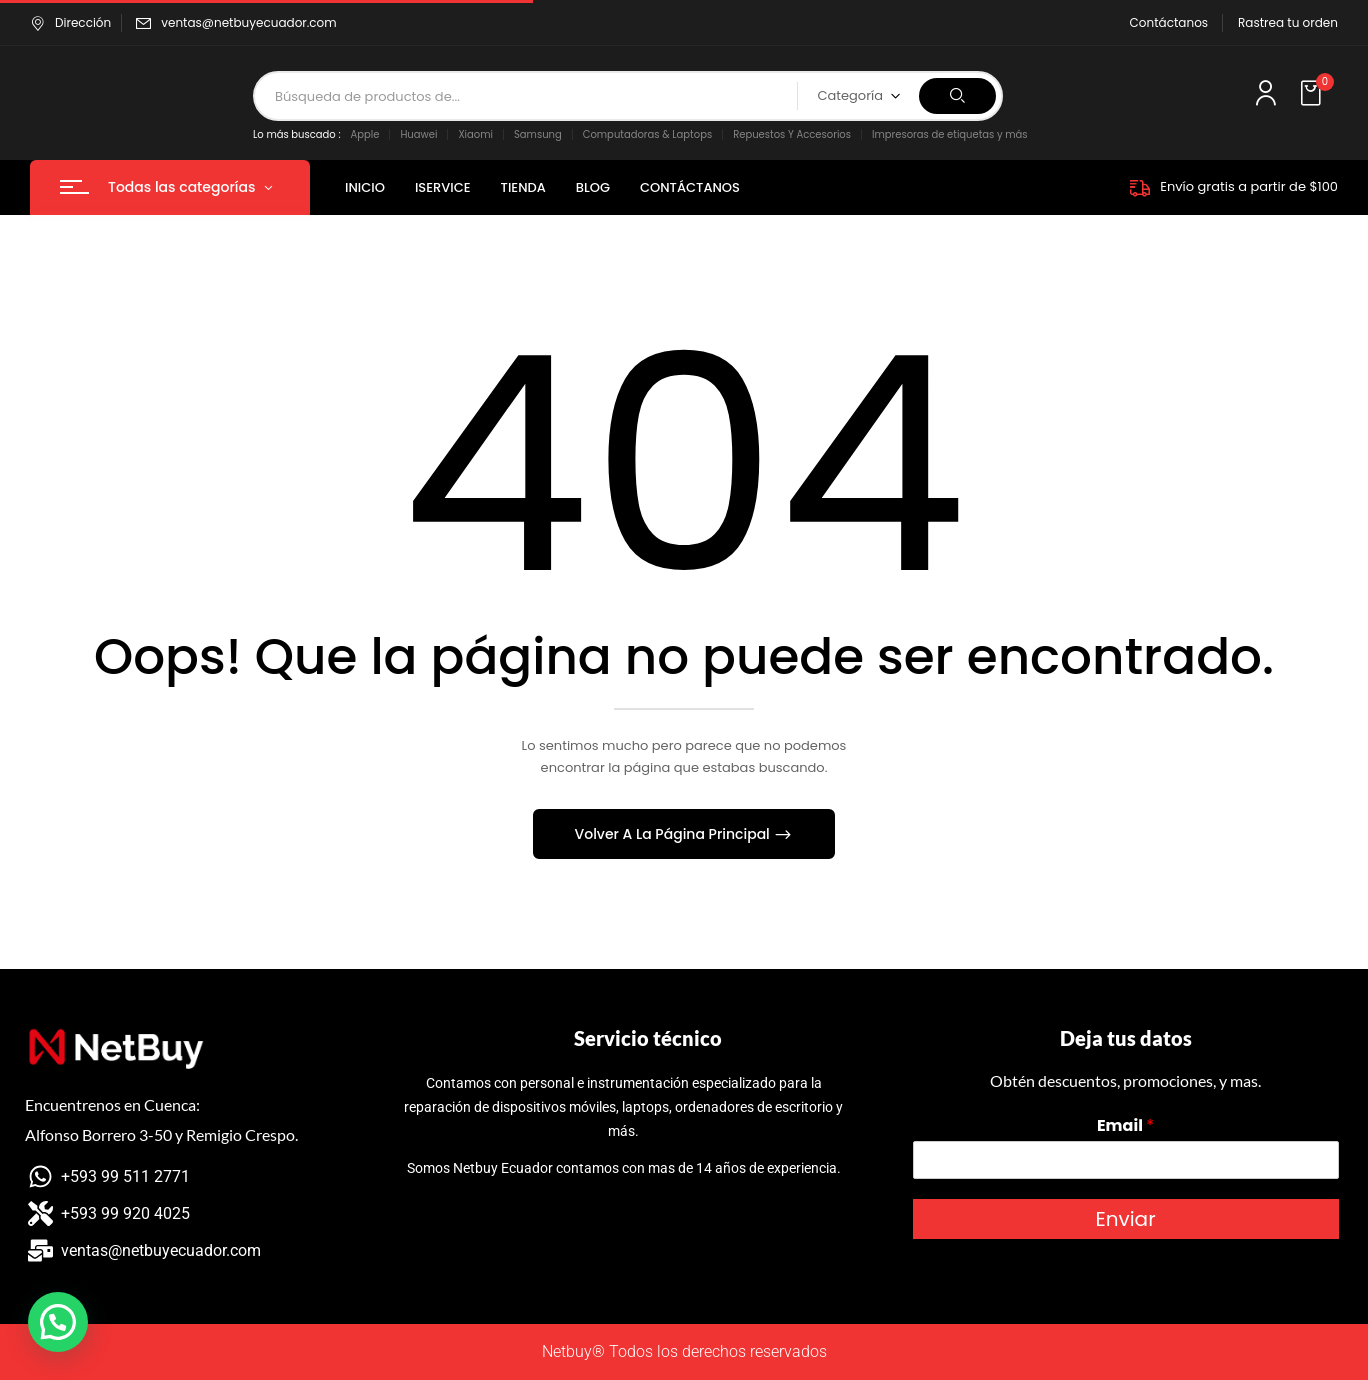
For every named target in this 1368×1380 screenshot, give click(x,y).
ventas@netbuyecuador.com (248, 22)
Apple (365, 134)
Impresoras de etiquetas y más (950, 134)
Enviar (1125, 1219)
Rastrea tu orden (1288, 22)
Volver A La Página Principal (674, 834)
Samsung (538, 134)
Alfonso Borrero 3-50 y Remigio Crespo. (161, 1134)
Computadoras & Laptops (647, 134)
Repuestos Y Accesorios (792, 134)
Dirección (70, 22)
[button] (1313, 94)
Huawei (418, 134)
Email (1125, 1126)
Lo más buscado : (297, 134)
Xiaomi (475, 134)
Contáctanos (1169, 22)
